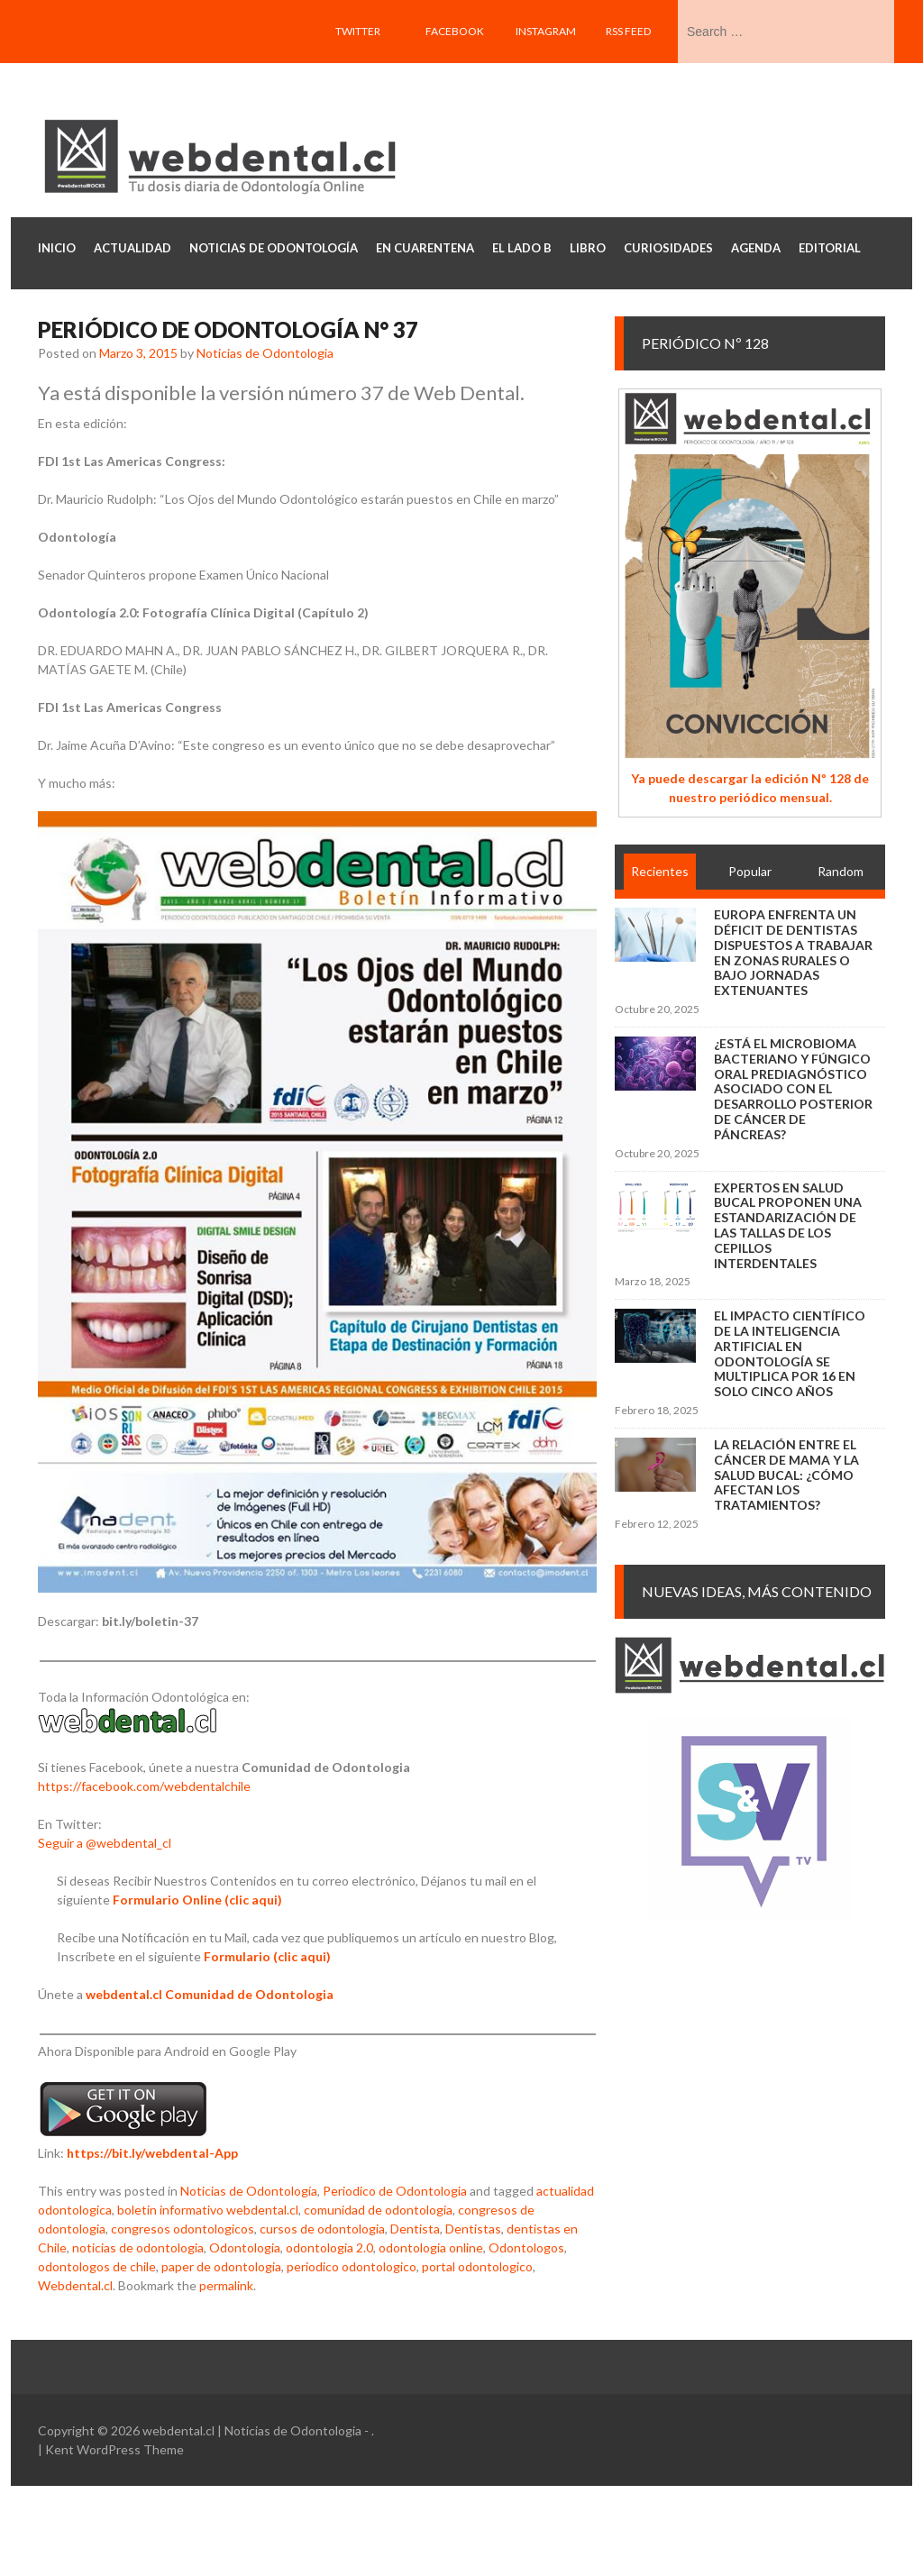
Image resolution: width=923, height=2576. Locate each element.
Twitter (357, 31)
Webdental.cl (75, 2285)
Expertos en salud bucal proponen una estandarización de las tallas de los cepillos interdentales (788, 1225)
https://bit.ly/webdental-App (152, 2152)
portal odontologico (477, 2266)
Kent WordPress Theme (114, 2449)
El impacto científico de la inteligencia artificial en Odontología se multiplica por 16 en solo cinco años (789, 1353)
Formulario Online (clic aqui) (197, 1899)
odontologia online (431, 2247)
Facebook (454, 31)
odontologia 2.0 (329, 2247)
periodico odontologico (351, 2266)
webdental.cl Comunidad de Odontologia (210, 1994)
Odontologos (526, 2247)
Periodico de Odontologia (395, 2190)
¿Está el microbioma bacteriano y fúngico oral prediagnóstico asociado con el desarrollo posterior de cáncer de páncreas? (793, 1089)
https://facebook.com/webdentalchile (144, 1786)
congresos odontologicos (182, 2228)
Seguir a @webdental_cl (104, 1842)
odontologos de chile (97, 2266)
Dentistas (473, 2228)
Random (841, 871)
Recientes (660, 871)
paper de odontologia (221, 2266)
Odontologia (244, 2247)
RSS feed (628, 31)
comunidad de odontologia (378, 2209)
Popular (750, 871)
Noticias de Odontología (248, 2190)
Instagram (546, 31)
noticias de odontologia (138, 2247)
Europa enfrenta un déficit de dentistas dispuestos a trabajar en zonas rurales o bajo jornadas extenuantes (793, 952)
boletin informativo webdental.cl (207, 2209)
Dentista (415, 2228)
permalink (226, 2285)
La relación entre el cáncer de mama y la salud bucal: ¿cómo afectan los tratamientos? (786, 1474)
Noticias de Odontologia (265, 353)
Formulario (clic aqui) (267, 1956)
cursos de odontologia (322, 2228)
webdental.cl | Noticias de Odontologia (251, 2430)
